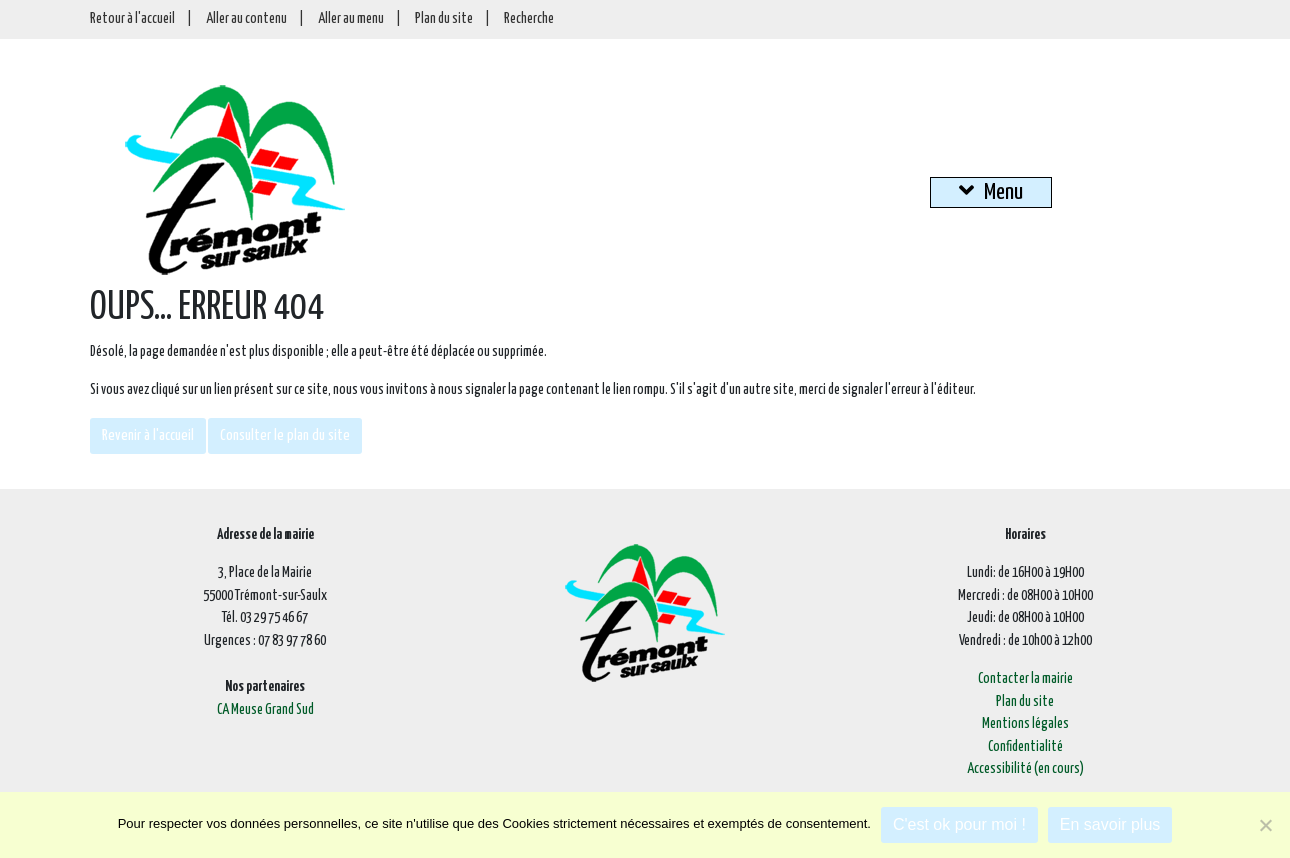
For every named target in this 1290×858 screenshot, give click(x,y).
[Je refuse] (1265, 825)
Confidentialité (1025, 747)
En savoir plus (1110, 824)
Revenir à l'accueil (148, 435)
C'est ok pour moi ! (959, 824)
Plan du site (444, 19)
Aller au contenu (246, 19)
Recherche (529, 19)
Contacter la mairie (1025, 679)
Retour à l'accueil (132, 19)
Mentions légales (1025, 724)
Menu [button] (991, 191)
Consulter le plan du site (285, 435)
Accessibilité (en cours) (1025, 769)
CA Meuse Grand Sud (265, 710)
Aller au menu (351, 19)
